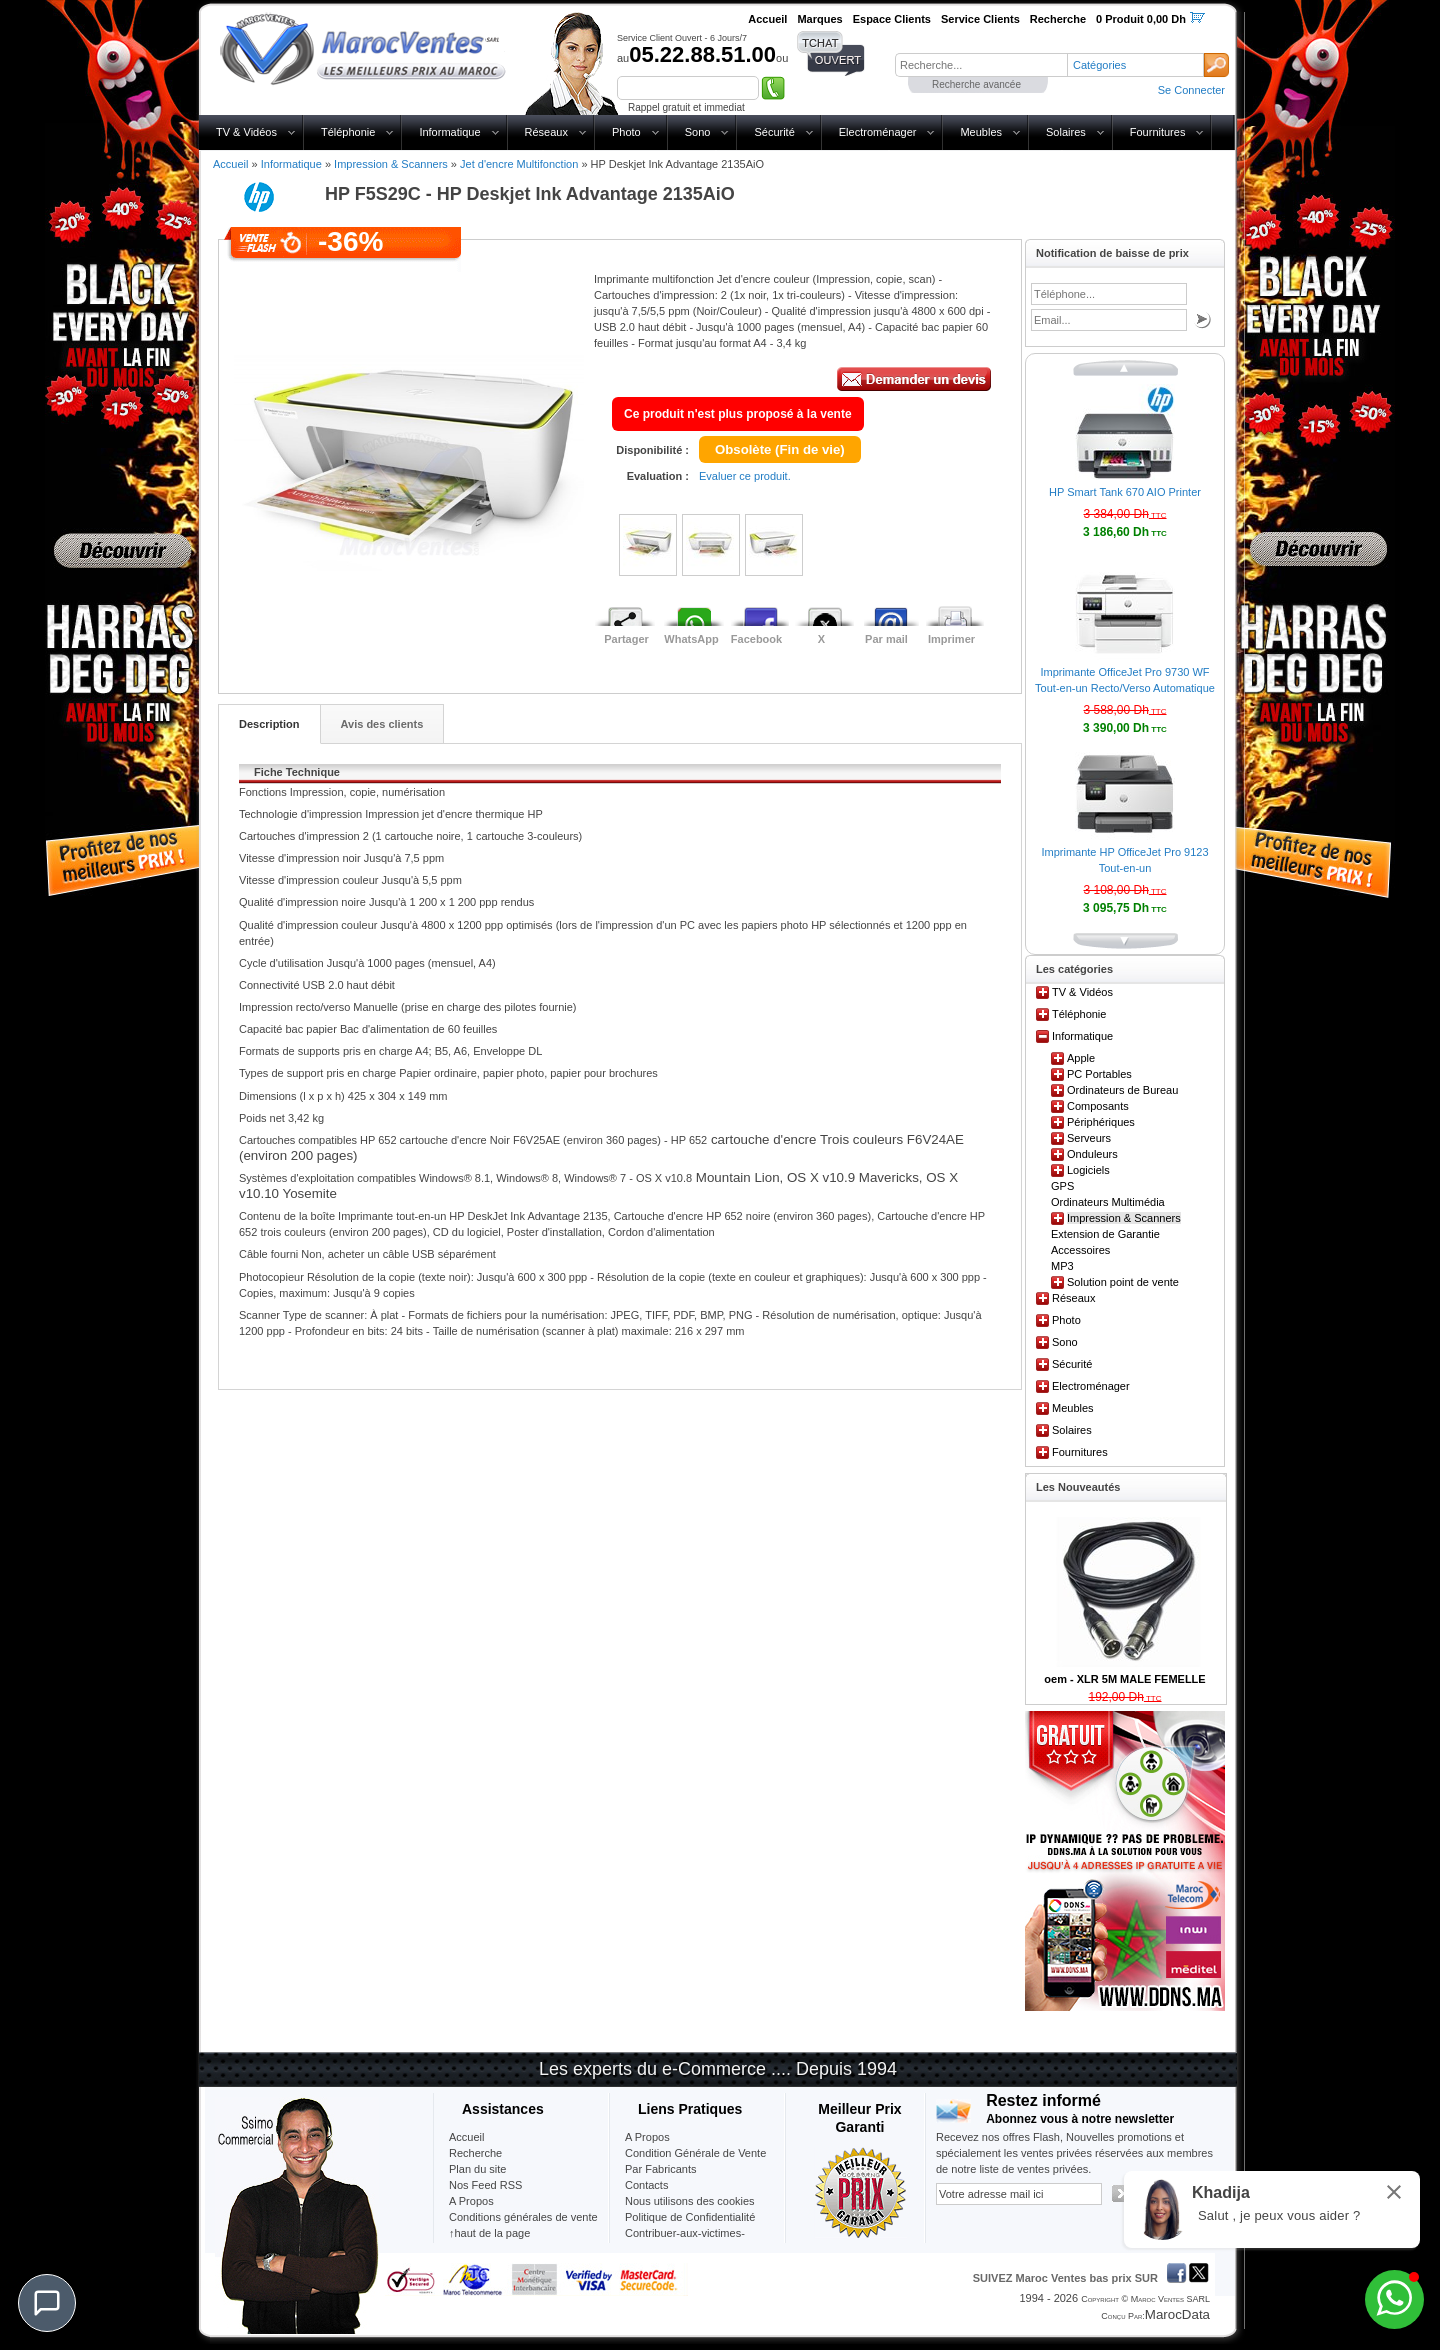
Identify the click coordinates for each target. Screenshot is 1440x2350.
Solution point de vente (1123, 1282)
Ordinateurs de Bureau (1122, 1090)
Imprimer (951, 639)
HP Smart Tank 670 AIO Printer (1125, 492)
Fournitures (1158, 132)
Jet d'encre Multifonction (519, 164)
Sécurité (774, 132)
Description (269, 724)
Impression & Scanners (391, 164)
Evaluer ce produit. (745, 476)
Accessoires (1080, 1250)
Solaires (1066, 132)
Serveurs (1089, 1138)
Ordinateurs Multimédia (1108, 1202)
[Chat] (47, 2303)
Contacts (646, 2185)
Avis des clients (382, 724)
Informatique (449, 132)
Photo (626, 132)
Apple (1081, 1058)
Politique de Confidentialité (690, 2217)
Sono (698, 132)
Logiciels (1088, 1170)
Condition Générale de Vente (695, 2153)
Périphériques (1101, 1122)
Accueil (230, 164)
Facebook (756, 639)
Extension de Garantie (1105, 1234)
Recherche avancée (976, 84)
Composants (1098, 1106)
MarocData (1177, 2314)
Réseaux (546, 132)
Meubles (981, 132)
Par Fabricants (661, 2169)
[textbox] (981, 65)
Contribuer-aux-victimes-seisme (685, 2241)
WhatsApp (691, 639)
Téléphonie (348, 132)
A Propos (647, 2137)
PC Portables (1099, 1074)
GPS (1062, 1186)
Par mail (886, 639)
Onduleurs (1092, 1154)
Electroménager (878, 132)
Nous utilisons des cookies (690, 2201)
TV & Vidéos (246, 132)
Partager (626, 639)
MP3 (1062, 1266)
